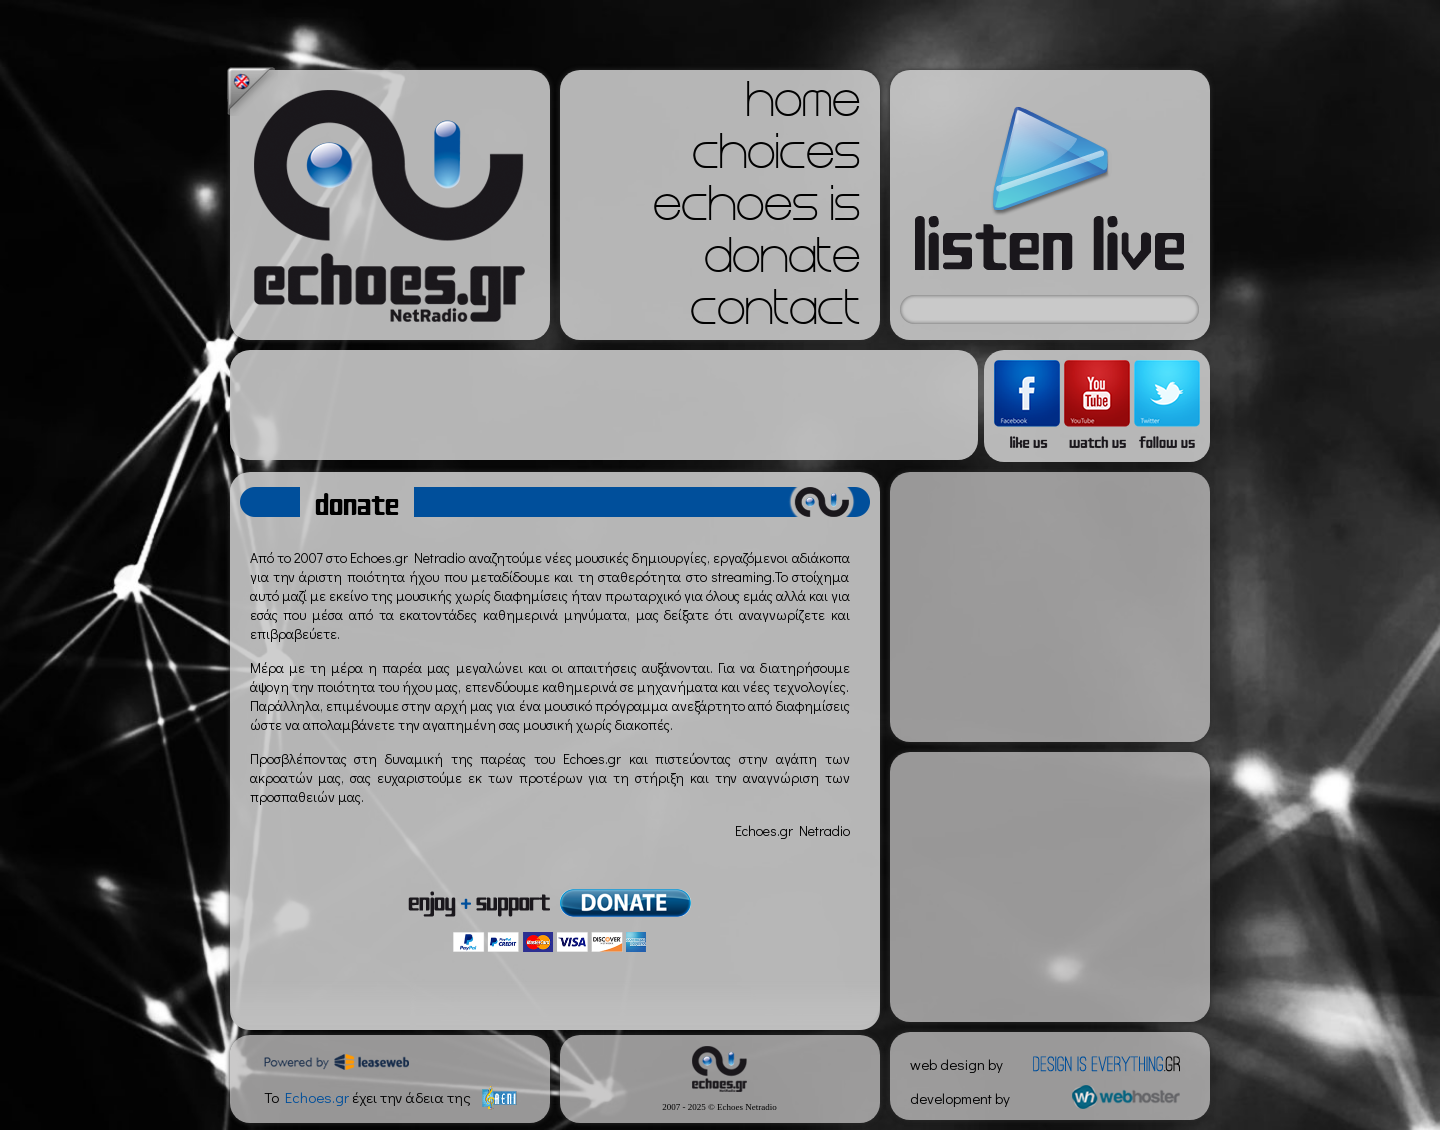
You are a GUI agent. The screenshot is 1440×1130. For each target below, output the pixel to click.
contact (775, 314)
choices (776, 158)
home (803, 106)
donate (782, 262)
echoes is (756, 210)
